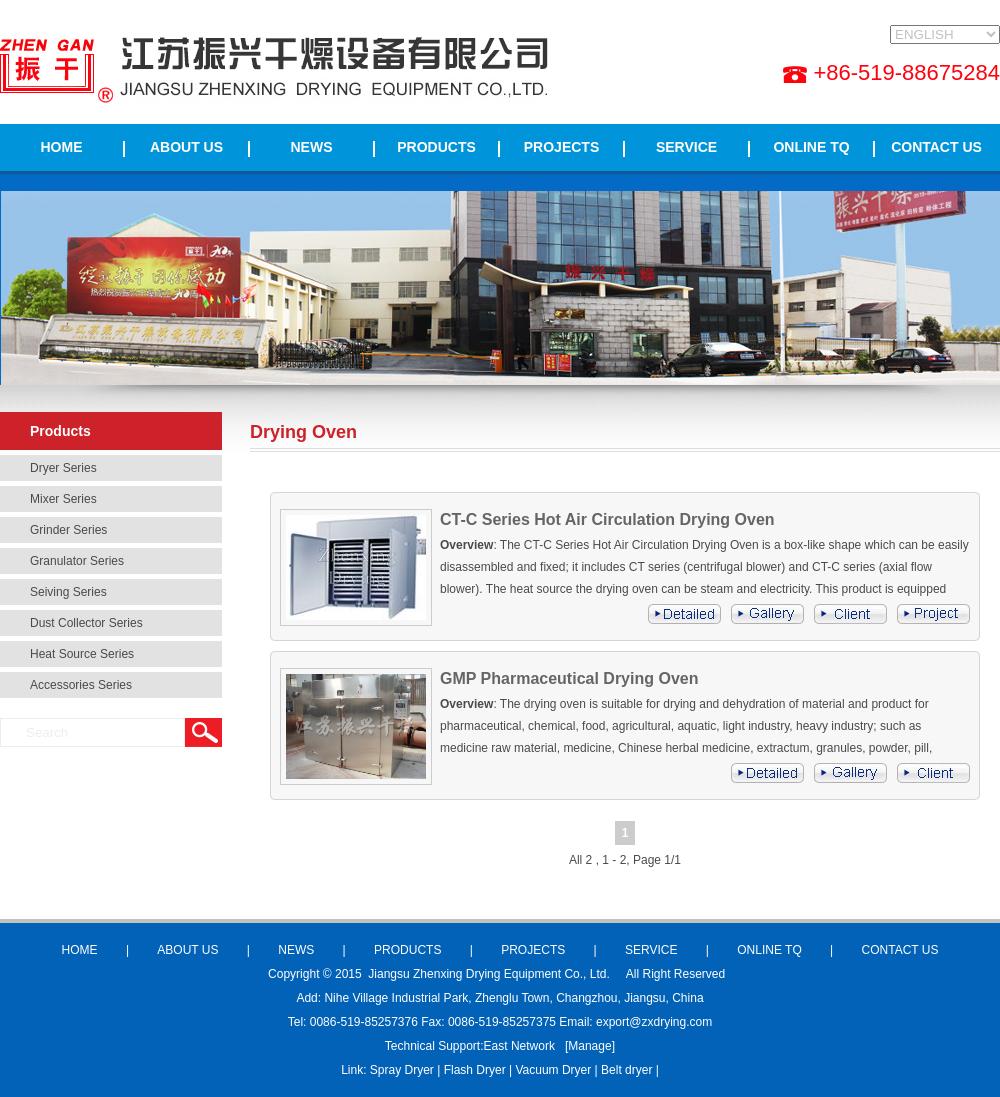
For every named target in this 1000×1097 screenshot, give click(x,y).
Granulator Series (77, 561)
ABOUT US (186, 147)
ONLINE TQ (811, 147)
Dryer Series (63, 468)
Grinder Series (68, 530)
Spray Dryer (402, 1070)
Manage (589, 1046)
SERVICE (686, 147)
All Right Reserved (675, 974)
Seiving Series (68, 592)
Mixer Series (63, 499)
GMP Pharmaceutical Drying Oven (569, 678)
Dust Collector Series (86, 623)
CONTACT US (936, 147)
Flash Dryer (475, 1070)
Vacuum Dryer (553, 1070)
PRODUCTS (436, 147)
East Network (519, 1046)
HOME (62, 147)
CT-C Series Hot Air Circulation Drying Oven (607, 519)
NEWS (312, 147)
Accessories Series (81, 685)
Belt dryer (626, 1070)
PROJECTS (561, 147)
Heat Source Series (82, 654)
